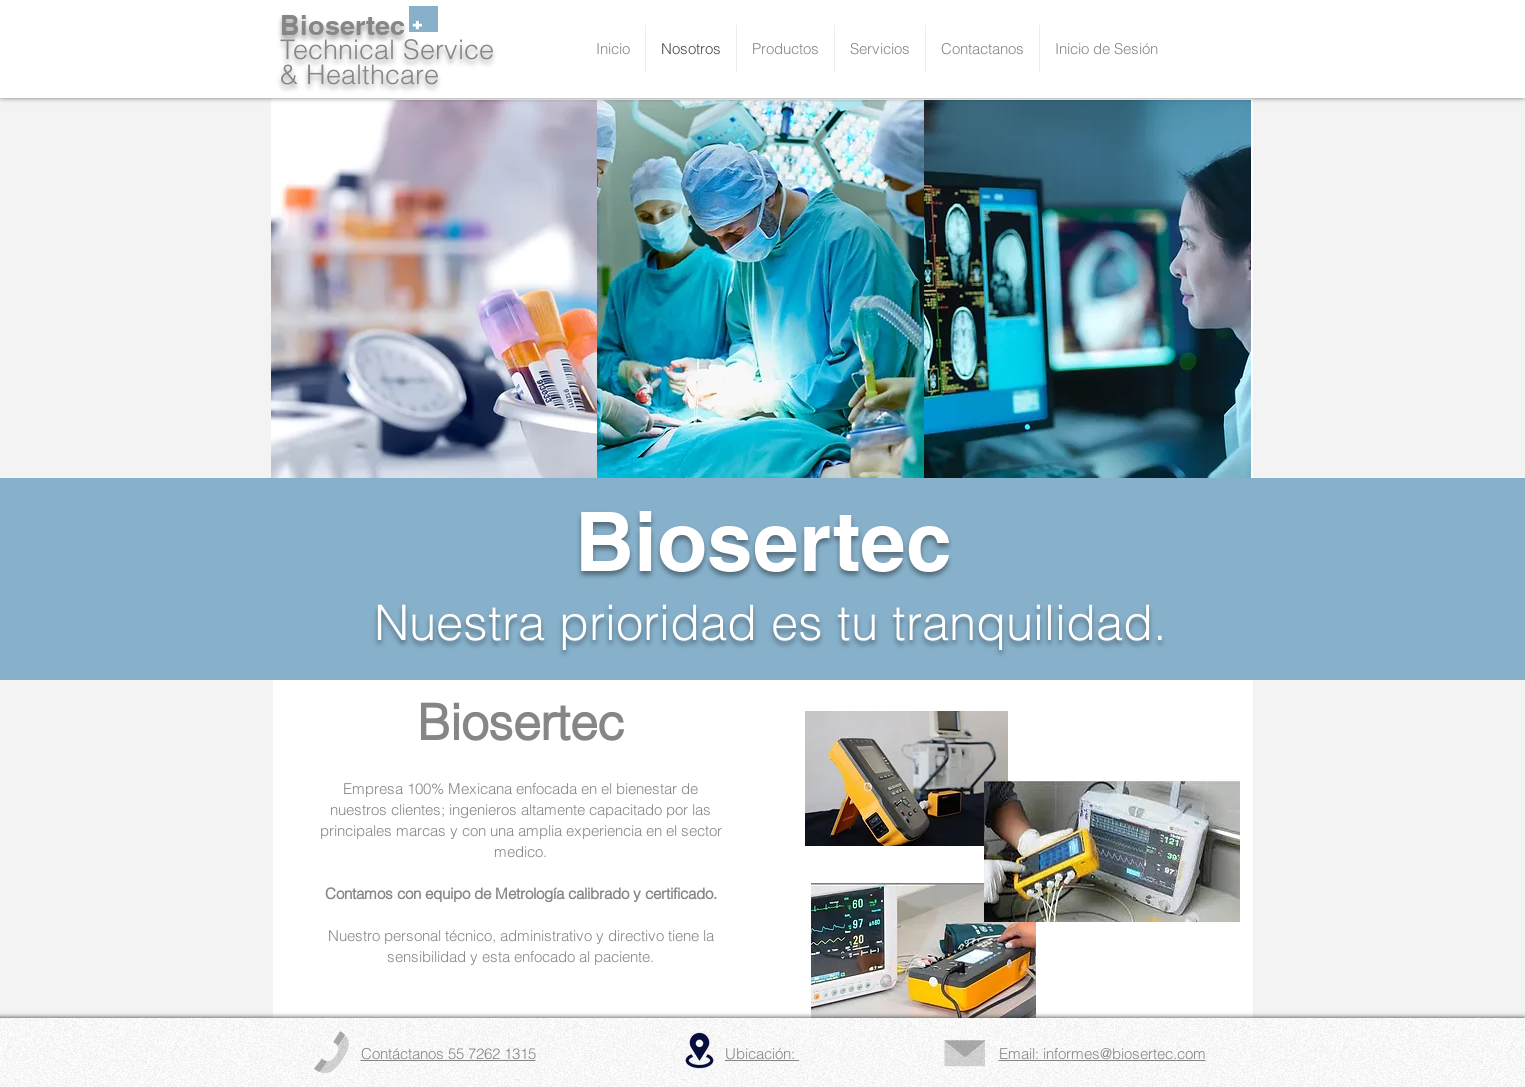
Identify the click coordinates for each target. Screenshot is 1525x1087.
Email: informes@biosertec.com (1102, 1053)
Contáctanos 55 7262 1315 (448, 1053)
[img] (434, 290)
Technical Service (387, 49)
